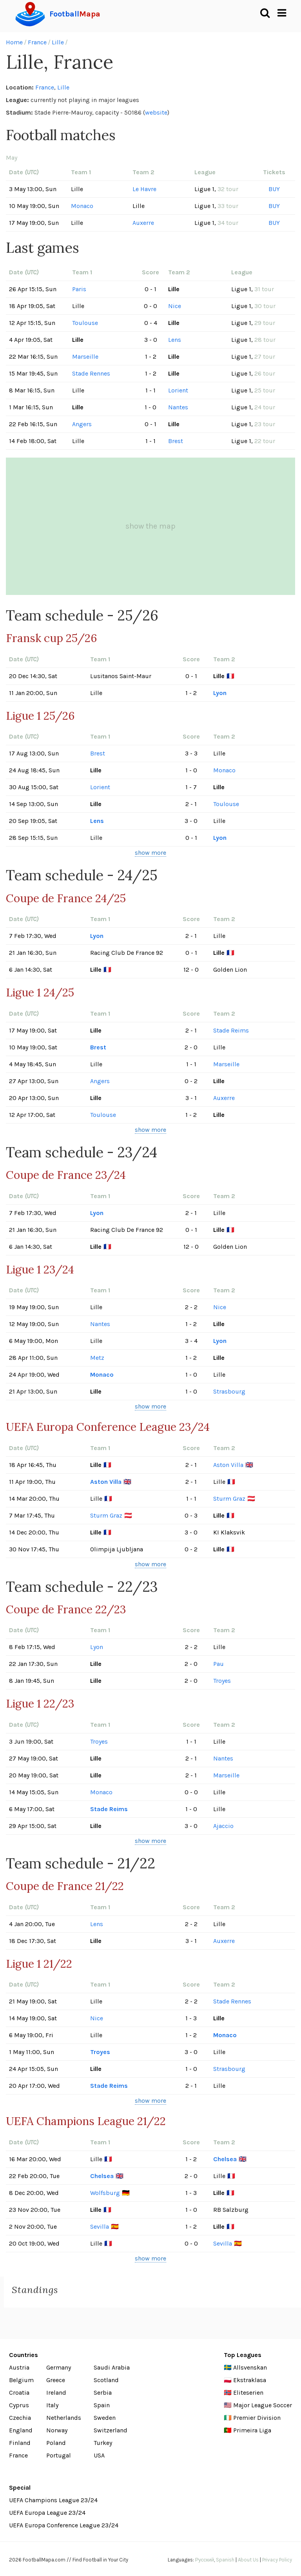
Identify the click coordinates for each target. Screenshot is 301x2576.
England (21, 2430)
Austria (19, 2367)
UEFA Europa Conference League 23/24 (63, 2525)
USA (99, 2455)
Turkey (103, 2442)
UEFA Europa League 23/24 (47, 2512)
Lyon (220, 693)
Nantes (178, 407)
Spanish (225, 2560)
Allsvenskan (250, 2367)
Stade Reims (231, 1030)
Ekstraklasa (249, 2380)
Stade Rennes (91, 373)
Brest (175, 441)
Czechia (20, 2417)
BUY (274, 189)
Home (14, 42)
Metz (97, 1357)
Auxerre (143, 222)
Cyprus (19, 2405)
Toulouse (85, 323)
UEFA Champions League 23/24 (53, 2500)
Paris (79, 289)
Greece (55, 2380)
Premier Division (257, 2417)
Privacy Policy (277, 2560)
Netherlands (63, 2417)
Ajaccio (223, 1826)
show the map (150, 526)
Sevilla (99, 2226)
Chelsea (225, 2159)
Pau (218, 1663)
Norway (56, 2430)
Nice (174, 306)
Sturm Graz (229, 1498)
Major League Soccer (262, 2405)
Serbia (103, 2392)
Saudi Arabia (112, 2367)
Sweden (105, 2417)
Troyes (222, 1680)
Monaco (82, 206)
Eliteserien (248, 2392)
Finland (20, 2442)
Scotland (106, 2380)
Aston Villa (228, 1465)
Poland (56, 2442)
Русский (204, 2560)
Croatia (19, 2392)
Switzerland (110, 2430)
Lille (58, 42)
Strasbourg (229, 1391)
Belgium (21, 2380)
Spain (102, 2405)
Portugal (58, 2455)
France (37, 42)
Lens (174, 339)
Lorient (178, 390)
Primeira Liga (252, 2430)
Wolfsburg (105, 2193)
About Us (248, 2560)
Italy (52, 2405)
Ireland (56, 2392)
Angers (82, 424)
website (156, 112)
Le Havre (144, 189)
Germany (58, 2367)
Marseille (85, 356)
